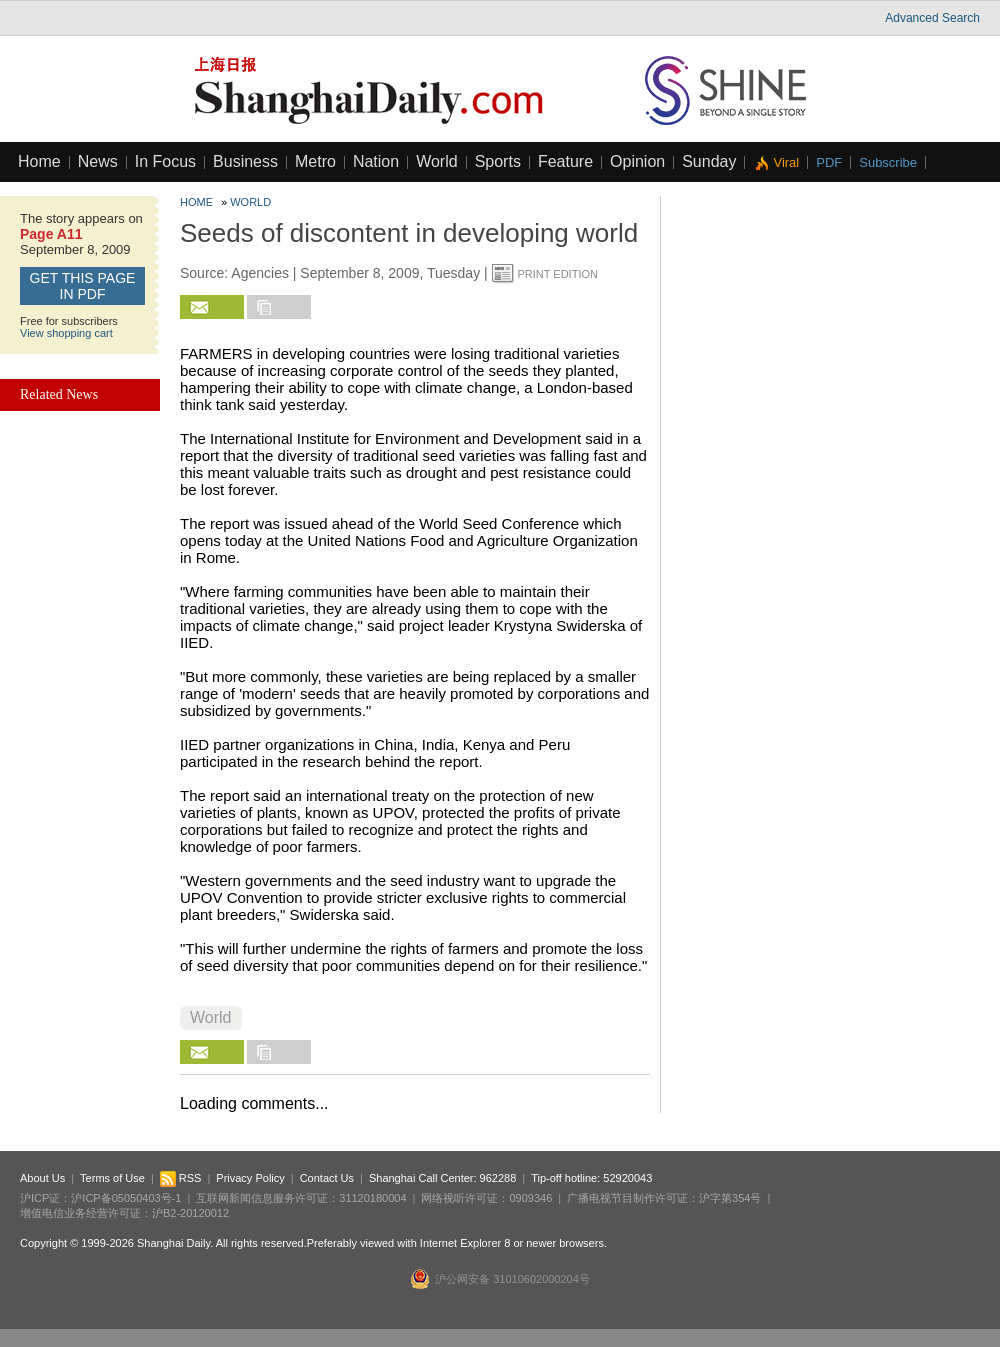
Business (245, 161)
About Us (42, 1178)
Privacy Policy (250, 1178)
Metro (315, 161)
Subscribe (888, 162)
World (437, 161)
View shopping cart (66, 333)
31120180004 (372, 1198)
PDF (829, 162)
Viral (786, 162)
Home (39, 161)
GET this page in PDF (83, 286)
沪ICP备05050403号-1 (126, 1198)
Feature (565, 161)
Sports (498, 161)
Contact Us (327, 1178)
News (98, 161)
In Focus (165, 161)
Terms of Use (112, 1178)
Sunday (709, 161)
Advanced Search (932, 18)
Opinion (637, 161)
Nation (376, 161)
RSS (181, 1178)
